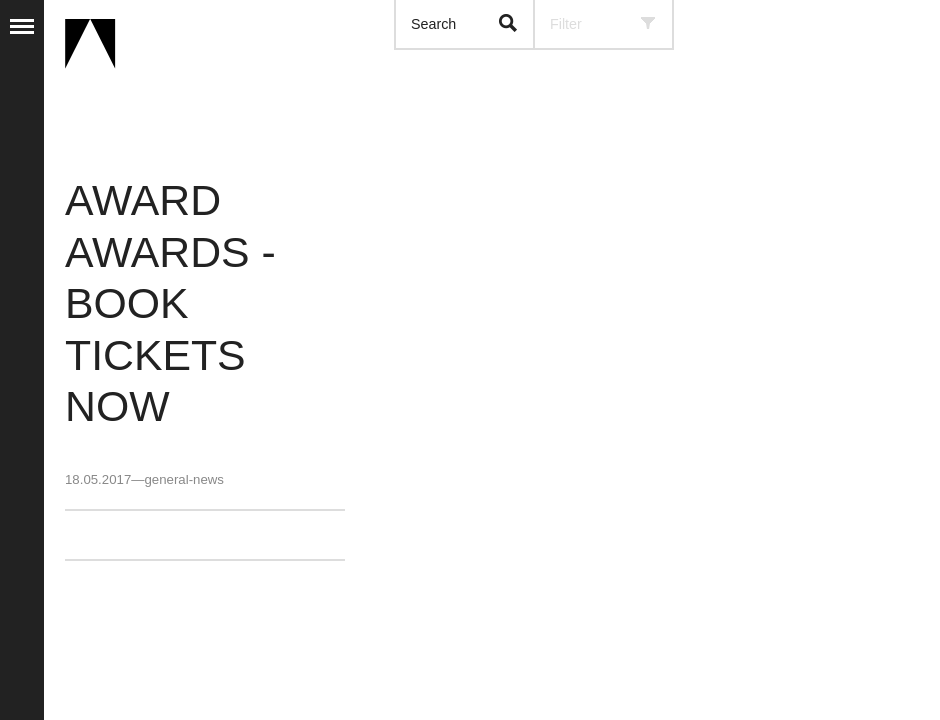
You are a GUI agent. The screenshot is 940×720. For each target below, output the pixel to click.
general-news (183, 479)
